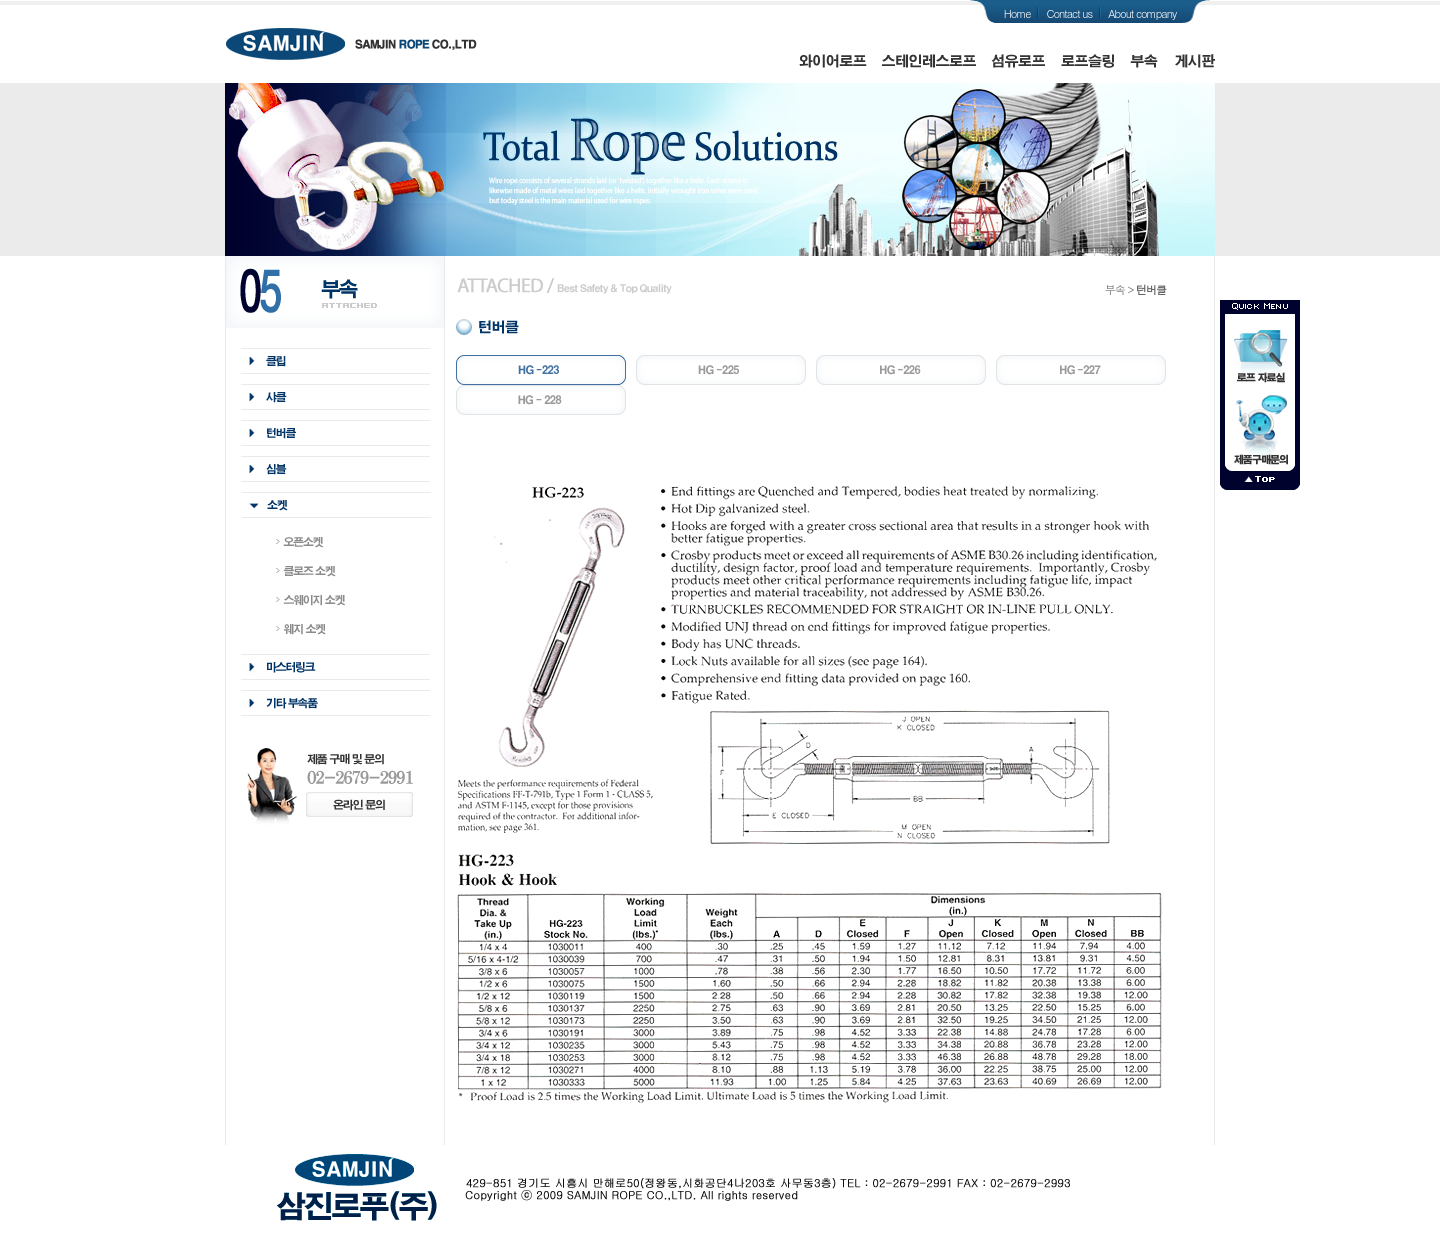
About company (1142, 13)
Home (1017, 13)
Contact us (1069, 13)
